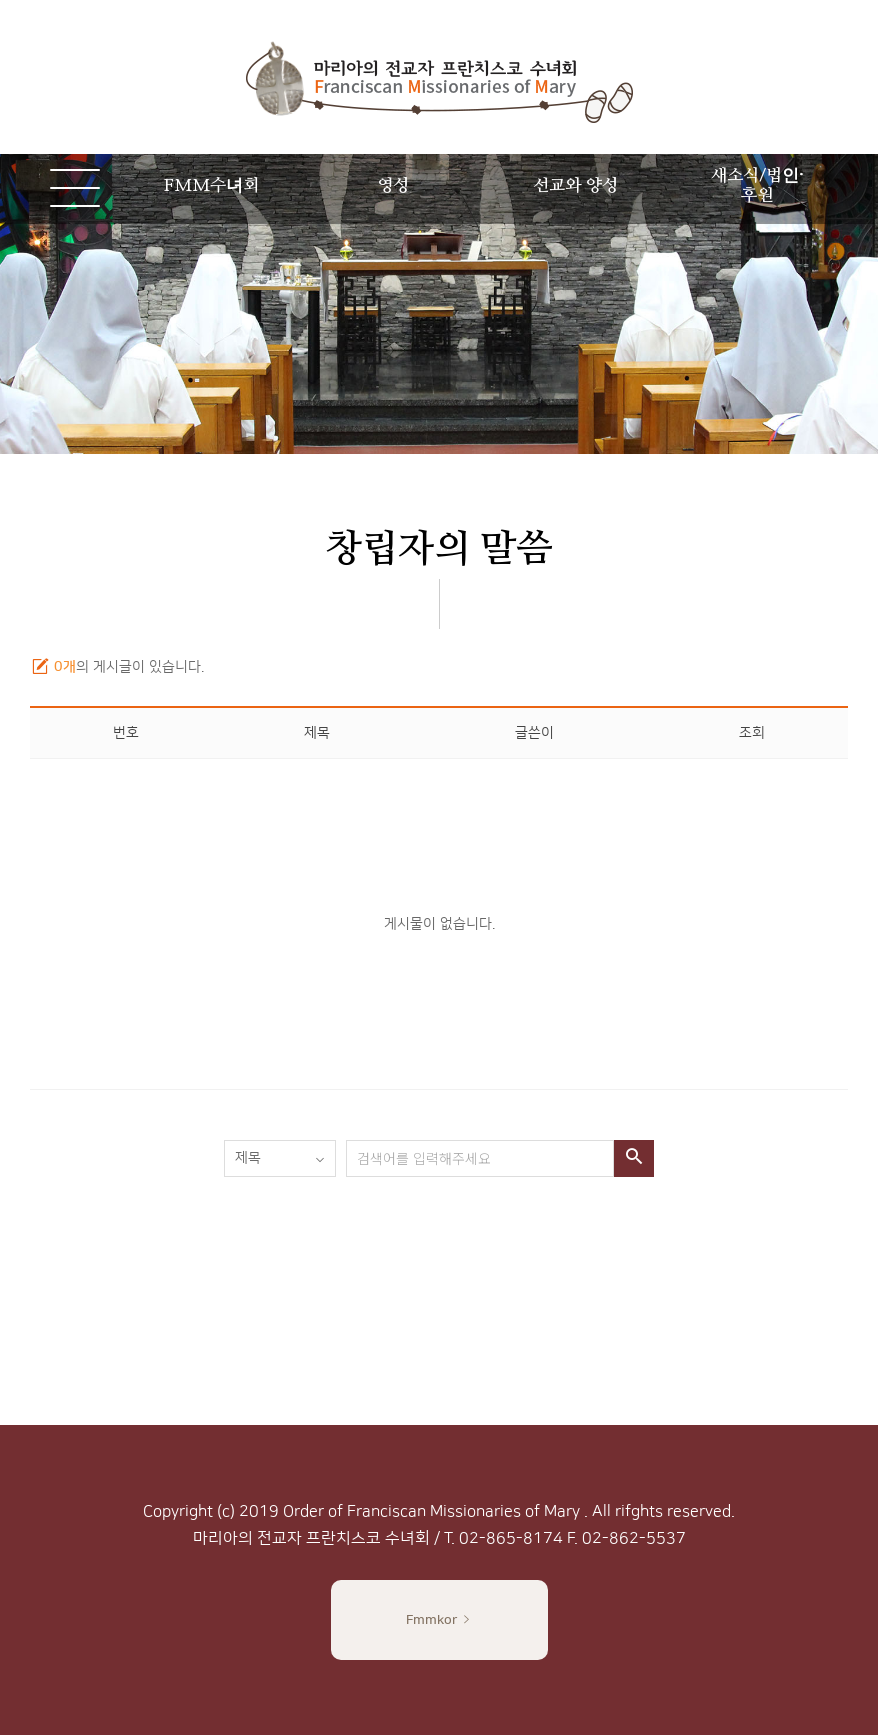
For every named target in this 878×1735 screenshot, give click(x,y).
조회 (752, 733)
